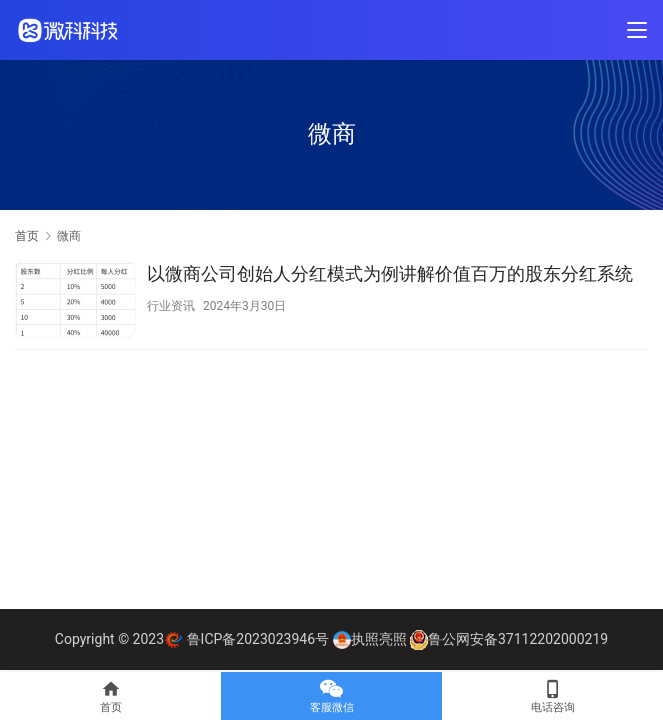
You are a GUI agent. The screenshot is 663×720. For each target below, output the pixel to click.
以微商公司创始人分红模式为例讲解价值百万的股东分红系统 (390, 273)
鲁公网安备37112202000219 (518, 639)
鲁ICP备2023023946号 (258, 639)
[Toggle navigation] (637, 30)
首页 (27, 236)
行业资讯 (171, 306)
